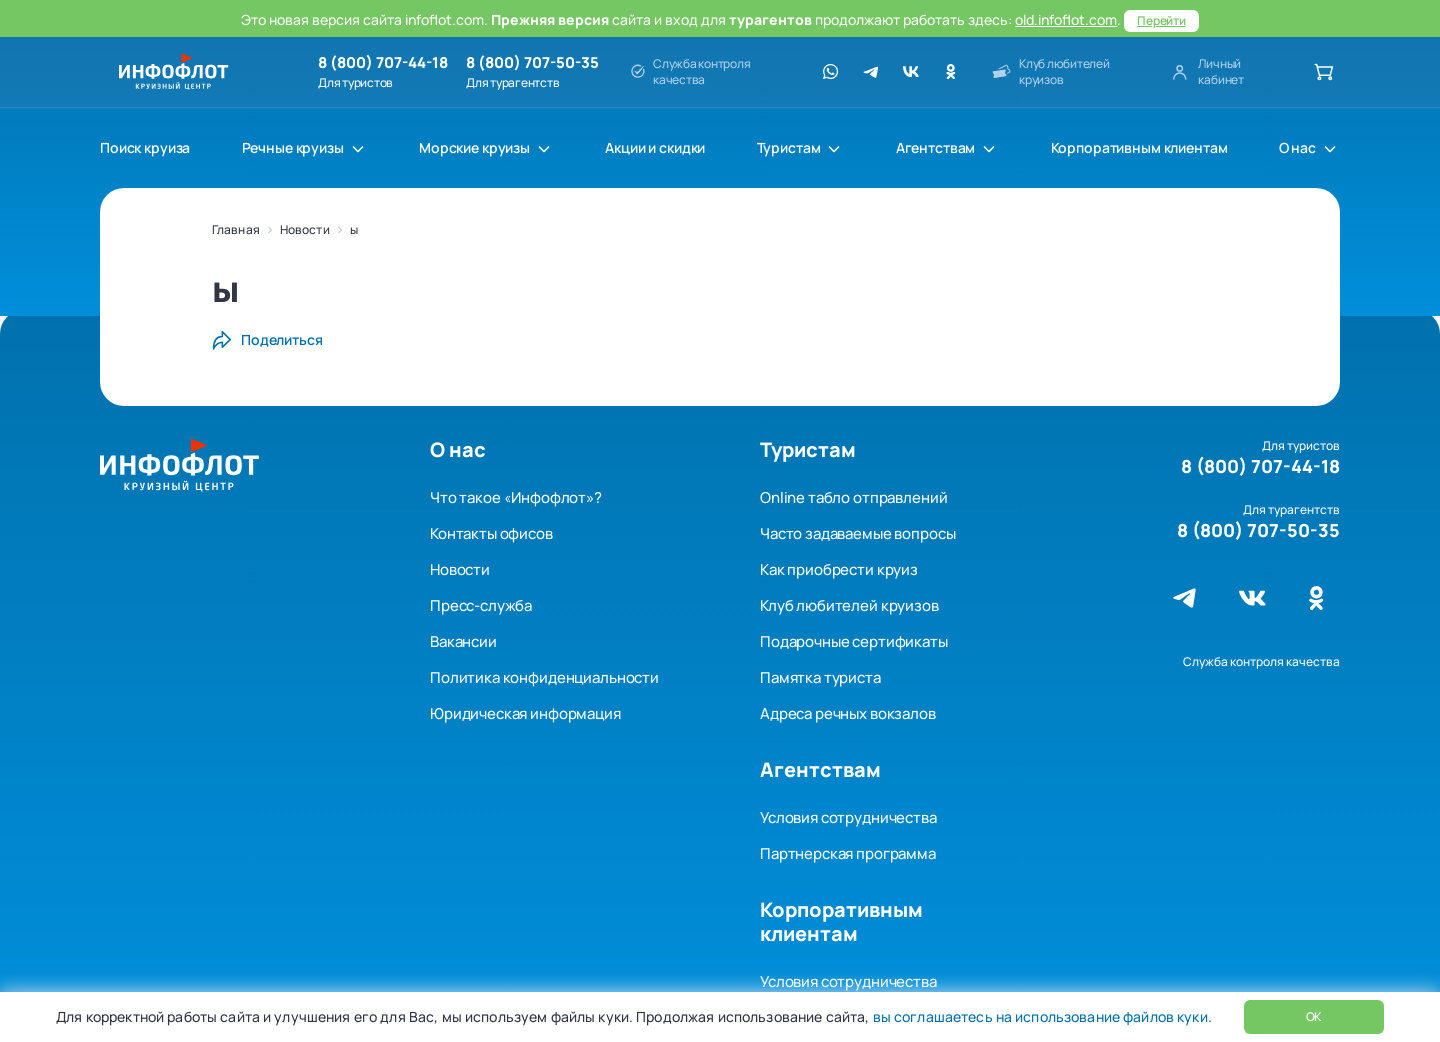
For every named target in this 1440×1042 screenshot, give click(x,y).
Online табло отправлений (853, 497)
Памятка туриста (820, 677)
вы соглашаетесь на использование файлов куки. (1040, 1016)
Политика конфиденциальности (544, 677)
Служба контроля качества (1261, 661)
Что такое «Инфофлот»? (516, 497)
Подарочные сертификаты (854, 641)
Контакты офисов (491, 533)
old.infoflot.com (1066, 19)
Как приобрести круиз (839, 569)
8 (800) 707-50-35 (532, 63)
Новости (305, 229)
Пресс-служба (481, 605)
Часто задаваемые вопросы (857, 533)
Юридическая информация (525, 713)
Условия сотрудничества (848, 817)
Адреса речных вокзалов (848, 713)
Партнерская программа (848, 853)
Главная (236, 229)
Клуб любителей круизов (849, 605)
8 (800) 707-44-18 (383, 63)
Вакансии (463, 641)
